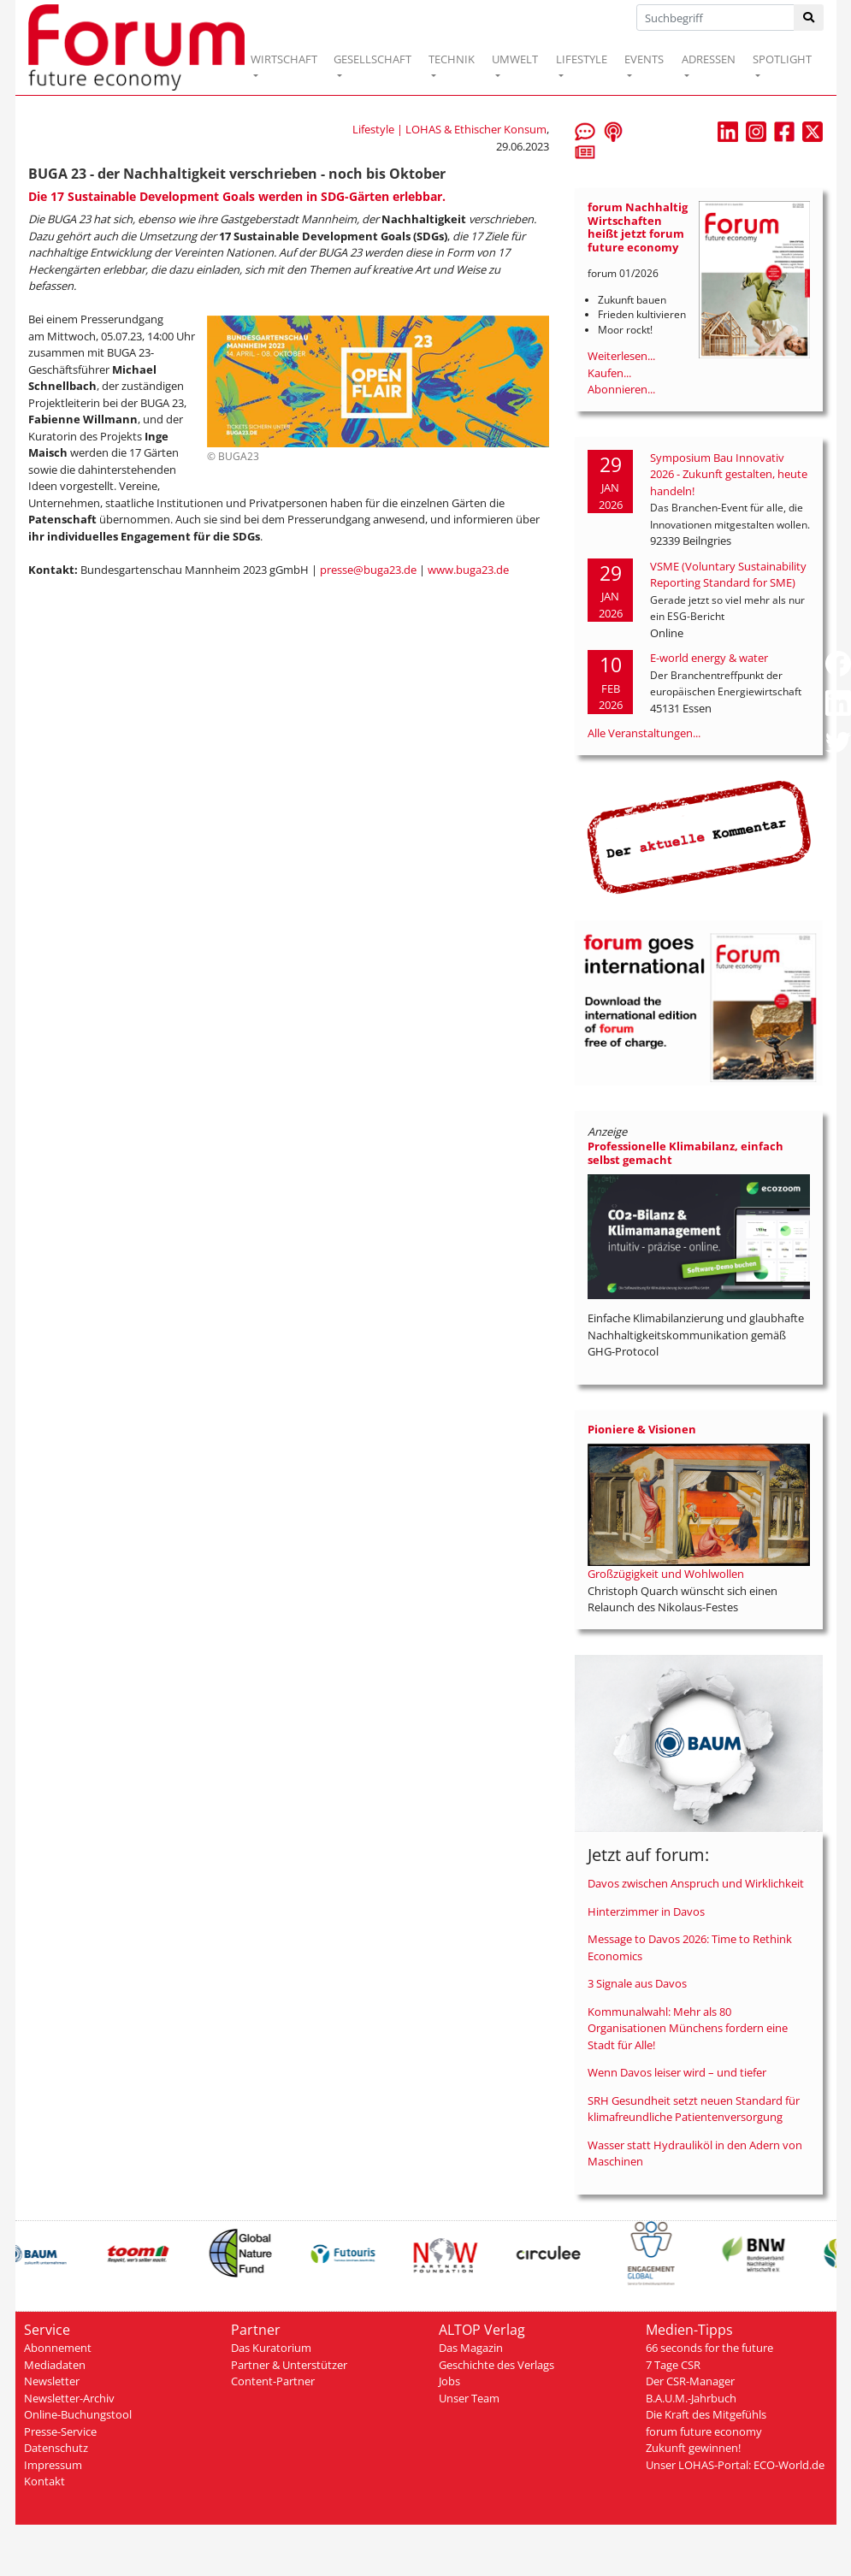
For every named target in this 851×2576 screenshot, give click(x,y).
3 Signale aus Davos (637, 1983)
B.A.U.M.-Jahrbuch (691, 2398)
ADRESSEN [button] (709, 59)
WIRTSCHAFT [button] (284, 59)
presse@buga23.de (368, 569)
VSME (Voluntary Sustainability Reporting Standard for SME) (728, 574)
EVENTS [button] (644, 59)
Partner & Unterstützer (289, 2364)
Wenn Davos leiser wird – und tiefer (677, 2072)
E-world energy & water (709, 657)
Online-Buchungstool (78, 2414)
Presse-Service (60, 2431)
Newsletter (52, 2381)
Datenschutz (56, 2447)
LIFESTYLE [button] (581, 59)
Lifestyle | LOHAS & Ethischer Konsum (449, 129)
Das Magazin (471, 2347)
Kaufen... (609, 373)
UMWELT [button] (515, 59)
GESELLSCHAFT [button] (372, 59)
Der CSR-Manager (690, 2381)
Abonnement (58, 2347)
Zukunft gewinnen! (693, 2447)
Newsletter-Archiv (69, 2398)
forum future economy (704, 2431)
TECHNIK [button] (451, 59)
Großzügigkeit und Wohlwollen (666, 1573)
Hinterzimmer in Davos (646, 1911)
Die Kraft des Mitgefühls (706, 2414)
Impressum (53, 2465)
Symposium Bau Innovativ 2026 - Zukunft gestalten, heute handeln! (728, 474)
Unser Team (469, 2398)
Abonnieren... (621, 389)
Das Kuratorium (271, 2347)
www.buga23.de (468, 569)
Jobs (449, 2381)
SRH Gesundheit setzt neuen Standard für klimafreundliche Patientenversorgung (694, 2109)
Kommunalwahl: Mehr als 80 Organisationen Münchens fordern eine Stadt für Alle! (688, 2028)
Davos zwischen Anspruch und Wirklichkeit (696, 1883)
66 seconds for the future (709, 2347)
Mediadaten (55, 2364)
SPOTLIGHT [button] (782, 59)
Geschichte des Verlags (496, 2364)
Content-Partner (273, 2381)
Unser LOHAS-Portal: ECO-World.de (735, 2465)
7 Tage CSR (673, 2364)
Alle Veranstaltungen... (644, 733)
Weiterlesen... (621, 355)
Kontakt (44, 2481)
